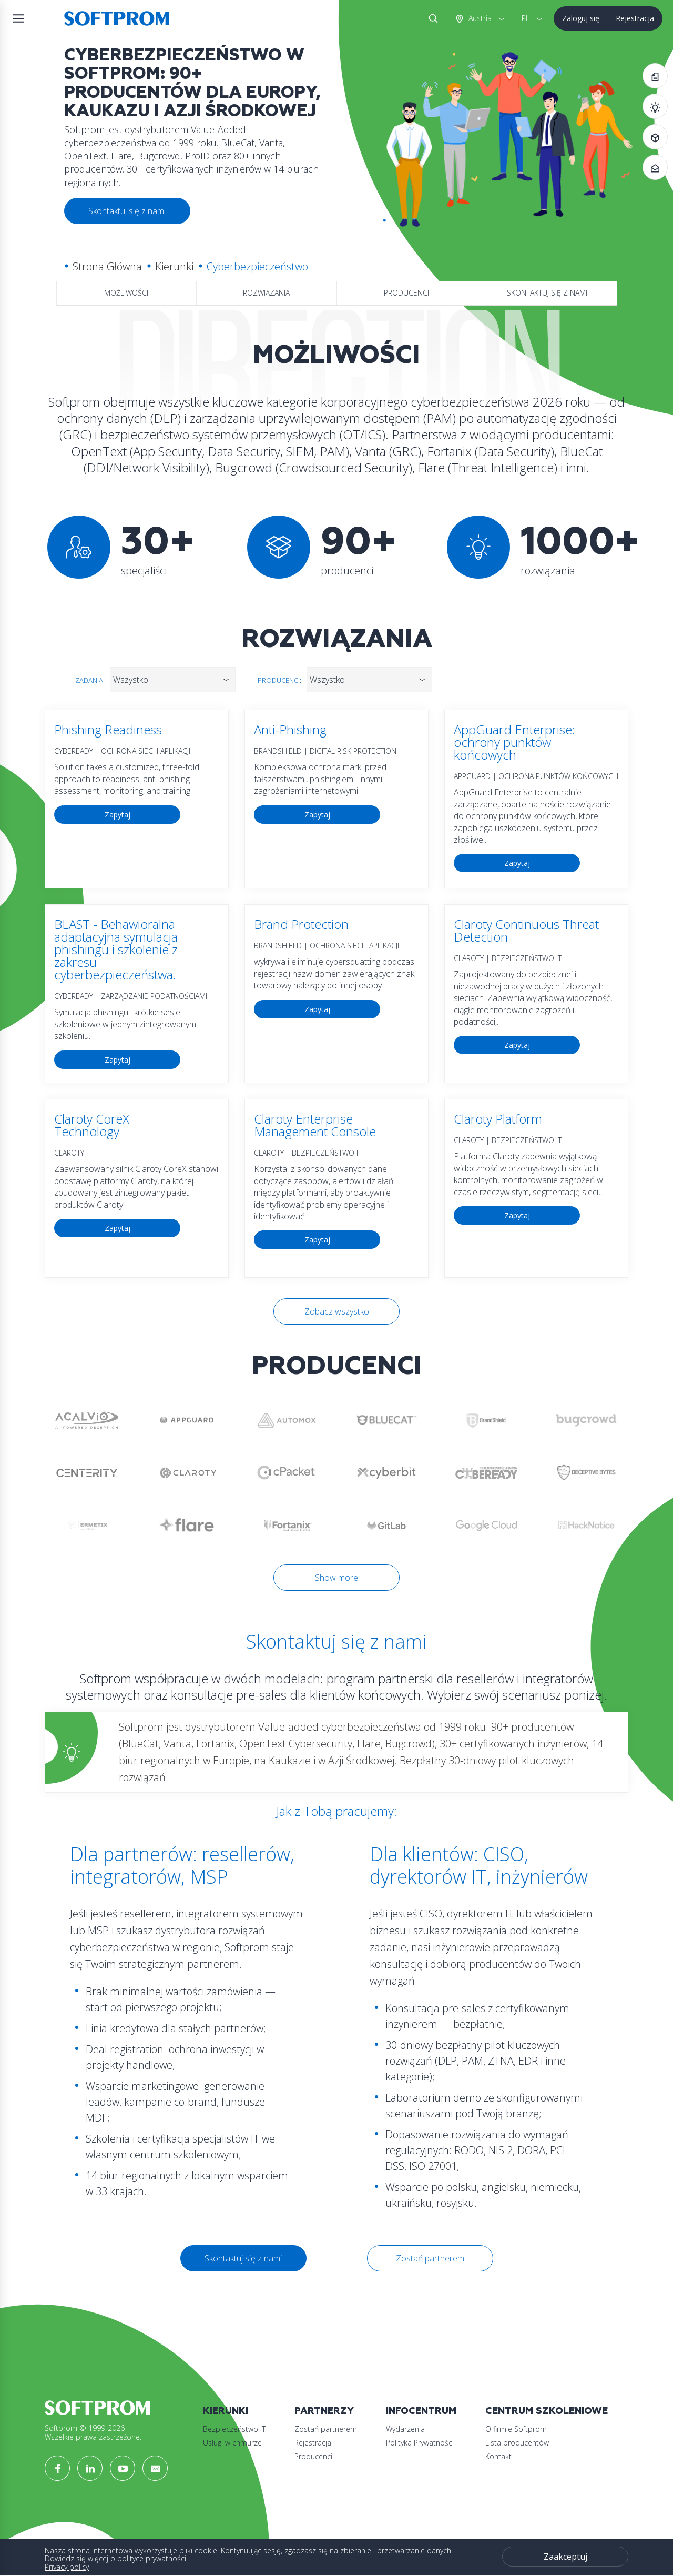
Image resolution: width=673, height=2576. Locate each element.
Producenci (406, 293)
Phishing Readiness (108, 729)
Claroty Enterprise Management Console (315, 1125)
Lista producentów (517, 2443)
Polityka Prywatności (420, 2443)
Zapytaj (117, 815)
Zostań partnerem (430, 2258)
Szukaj (431, 18)
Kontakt (498, 2456)
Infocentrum (421, 2411)
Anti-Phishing (290, 729)
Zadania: (90, 680)
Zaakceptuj (565, 2556)
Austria (479, 18)
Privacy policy (67, 2567)
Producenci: (279, 680)
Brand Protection (301, 924)
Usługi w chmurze (232, 2443)
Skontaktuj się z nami (547, 293)
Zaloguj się (580, 18)
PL (525, 18)
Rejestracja (635, 18)
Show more (336, 1577)
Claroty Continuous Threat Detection (526, 930)
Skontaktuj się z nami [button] (127, 211)
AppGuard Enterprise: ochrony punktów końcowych (514, 742)
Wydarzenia (405, 2429)
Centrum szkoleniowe (546, 2411)
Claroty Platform (498, 1118)
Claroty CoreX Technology (91, 1125)
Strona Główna (107, 266)
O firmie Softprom (516, 2429)
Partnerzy (324, 2411)
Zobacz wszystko (336, 1311)
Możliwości (126, 293)
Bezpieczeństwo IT (234, 2429)
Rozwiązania (266, 293)
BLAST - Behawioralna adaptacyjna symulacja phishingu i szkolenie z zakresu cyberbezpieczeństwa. (116, 949)
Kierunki (174, 266)
